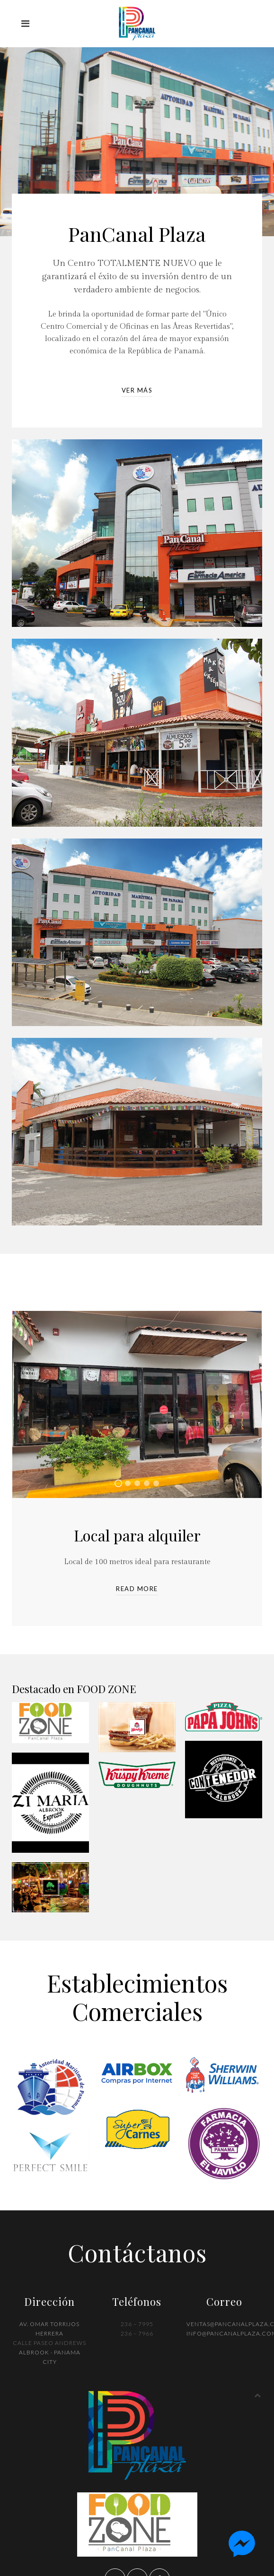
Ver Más (137, 390)
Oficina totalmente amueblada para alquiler (130, 1484)
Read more (137, 1588)
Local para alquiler (121, 1484)
